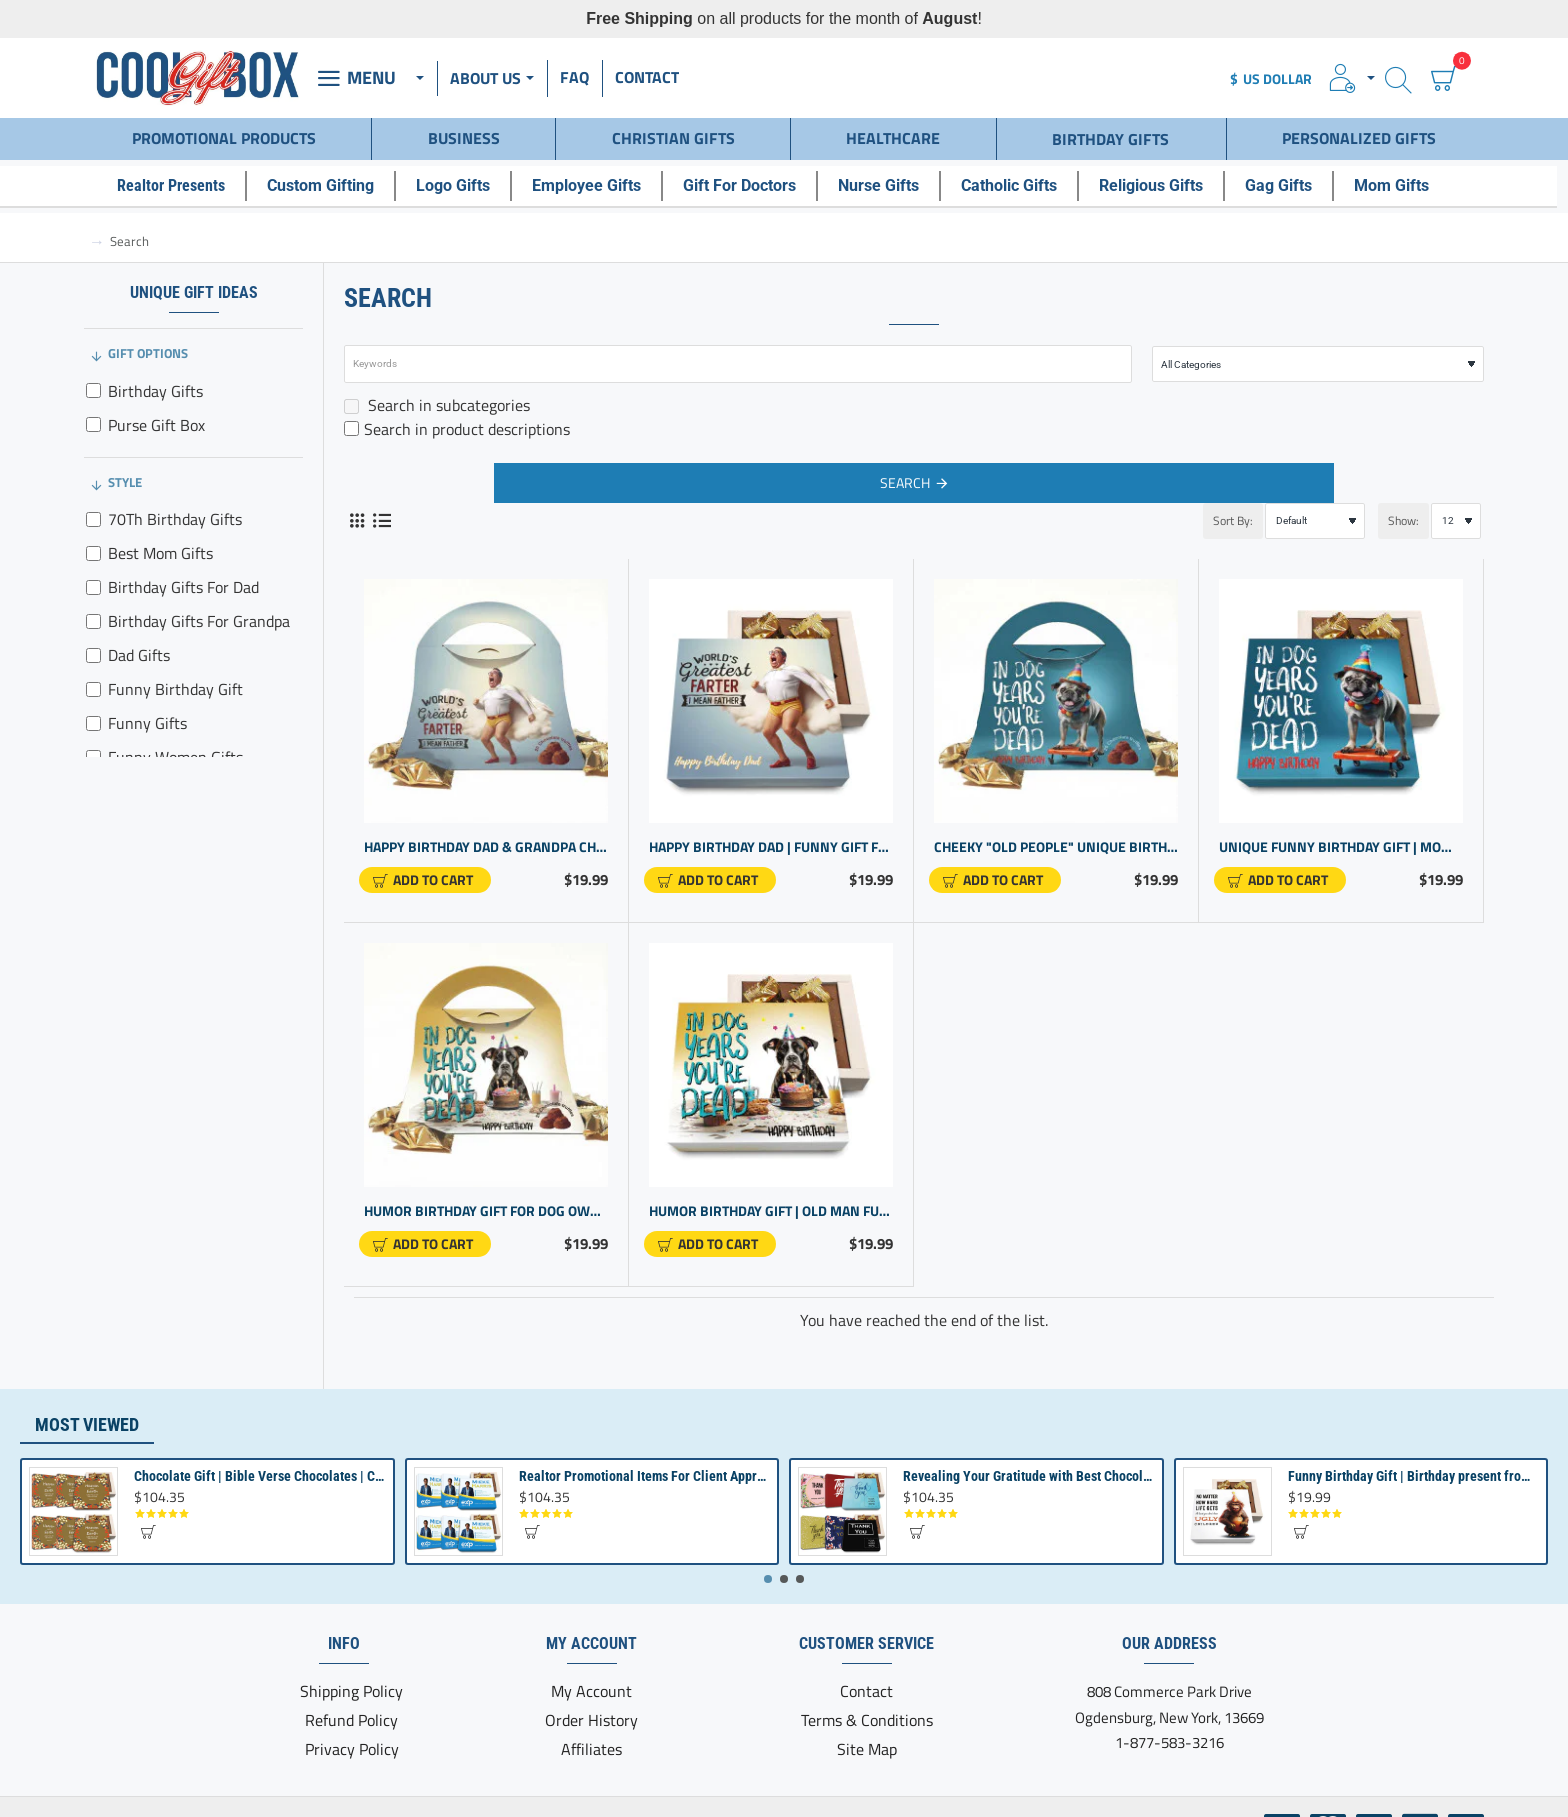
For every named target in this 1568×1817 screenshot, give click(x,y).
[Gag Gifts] (1289, 180)
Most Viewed (87, 1424)
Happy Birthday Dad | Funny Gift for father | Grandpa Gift (771, 836)
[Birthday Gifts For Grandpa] (93, 610)
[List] (381, 509)
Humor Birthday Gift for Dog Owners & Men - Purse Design (486, 1200)
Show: (1397, 509)
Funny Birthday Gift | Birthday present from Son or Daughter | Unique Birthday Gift (1413, 1476)
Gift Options (148, 342)
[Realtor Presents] (182, 180)
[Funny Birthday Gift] (93, 678)
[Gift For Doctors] (750, 180)
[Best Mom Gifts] (93, 542)
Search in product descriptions (457, 418)
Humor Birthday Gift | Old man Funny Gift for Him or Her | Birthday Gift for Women (771, 1200)
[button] (425, 869)
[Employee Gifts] (597, 180)
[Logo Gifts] (464, 180)
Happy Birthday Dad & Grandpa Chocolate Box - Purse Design (486, 836)
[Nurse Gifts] (889, 180)
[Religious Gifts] (1162, 180)
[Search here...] (1398, 78)
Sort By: (1182, 509)
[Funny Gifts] (93, 712)
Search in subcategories (437, 394)
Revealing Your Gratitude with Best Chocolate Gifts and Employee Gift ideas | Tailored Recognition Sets (1028, 1476)
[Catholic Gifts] (1020, 180)
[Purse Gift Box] (93, 413)
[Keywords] (738, 353)
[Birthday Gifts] (93, 379)
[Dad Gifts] (93, 644)
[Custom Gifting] (331, 180)
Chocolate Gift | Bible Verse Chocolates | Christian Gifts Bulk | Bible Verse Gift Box (259, 1476)
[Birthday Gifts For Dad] (93, 576)
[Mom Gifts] (1402, 180)
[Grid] (356, 509)
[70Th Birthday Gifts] (93, 508)
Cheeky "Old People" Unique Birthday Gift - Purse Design (1056, 836)
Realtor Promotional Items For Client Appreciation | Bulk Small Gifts (644, 1476)
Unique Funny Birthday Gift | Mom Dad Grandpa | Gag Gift (1341, 836)
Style (125, 471)
